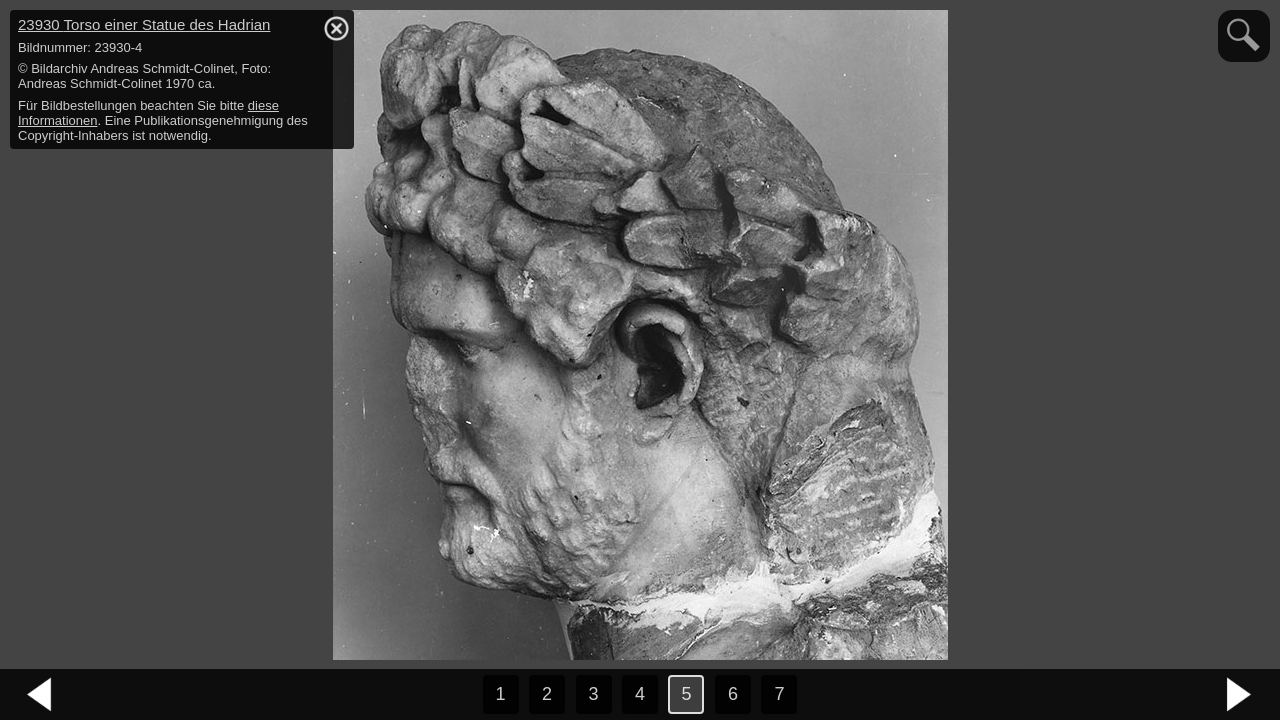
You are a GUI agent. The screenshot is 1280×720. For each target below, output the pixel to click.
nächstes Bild (1240, 695)
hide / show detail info (336, 28)
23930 (144, 24)
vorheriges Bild (40, 695)
